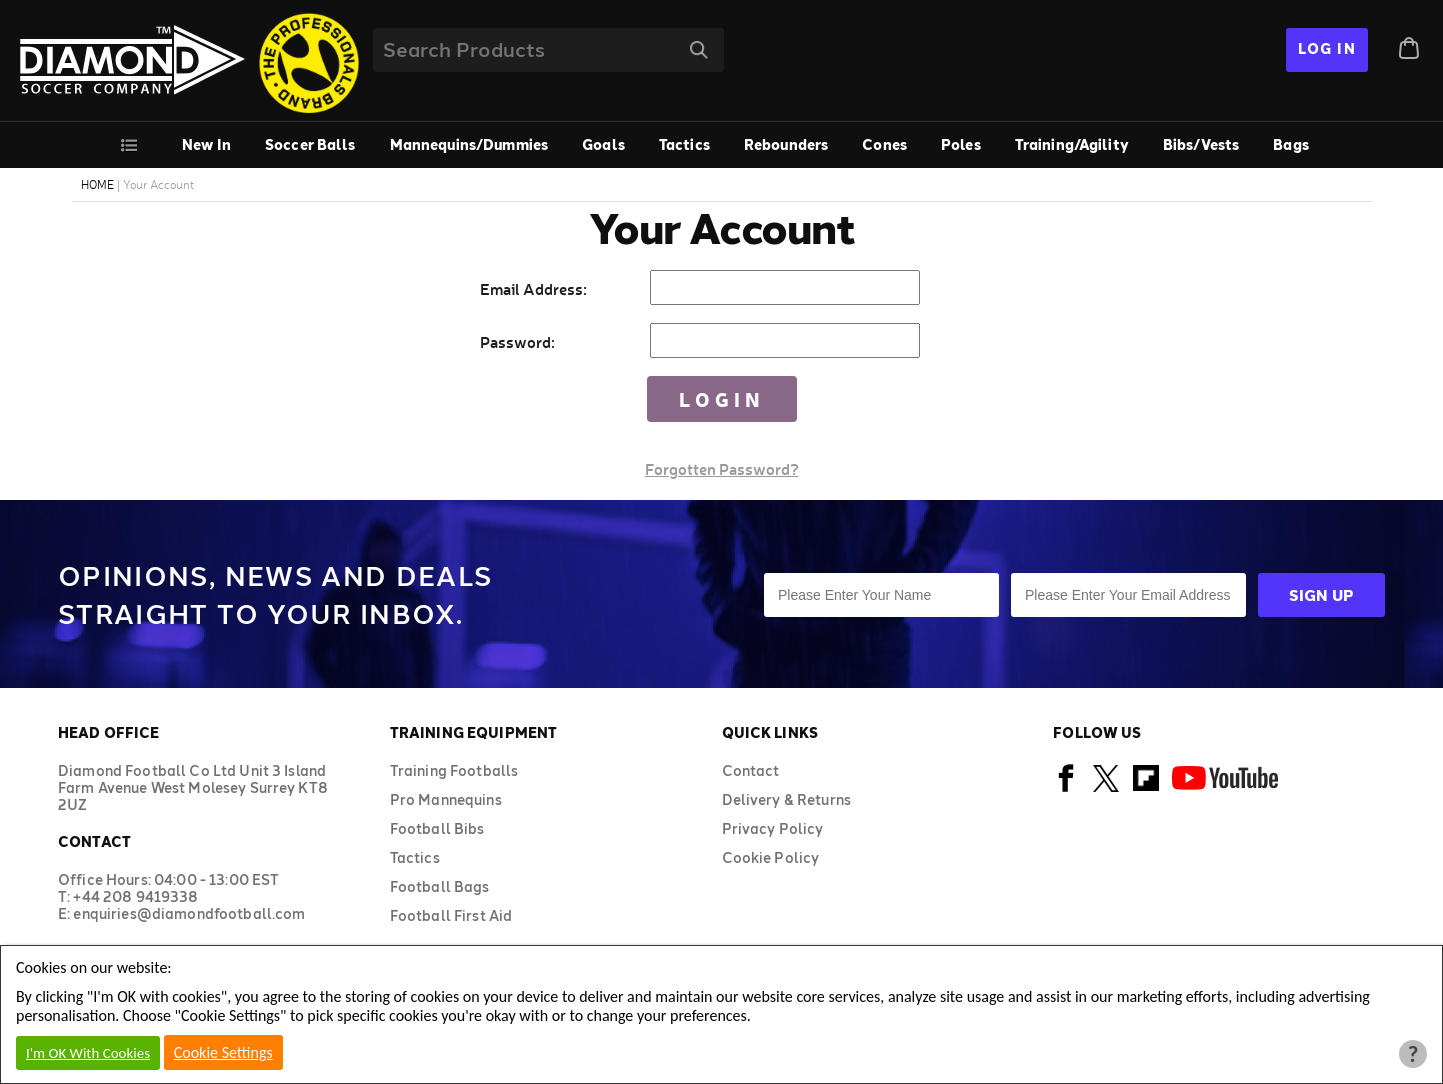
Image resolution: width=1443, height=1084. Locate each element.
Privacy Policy (773, 828)
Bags (1291, 144)
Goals (603, 144)
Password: (517, 341)
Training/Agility (1072, 144)
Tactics (684, 144)
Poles (961, 144)
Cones (884, 144)
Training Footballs (454, 770)
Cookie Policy (771, 857)
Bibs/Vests (1201, 144)
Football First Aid (451, 915)
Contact (751, 770)
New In (206, 144)
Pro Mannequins (446, 799)
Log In (1327, 48)
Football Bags (440, 886)
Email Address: (533, 288)
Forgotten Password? (722, 468)
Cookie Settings (223, 1052)
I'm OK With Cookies (88, 1053)
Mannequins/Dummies (469, 144)
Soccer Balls (310, 144)
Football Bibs (437, 828)
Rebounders (786, 144)
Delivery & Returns (787, 799)
